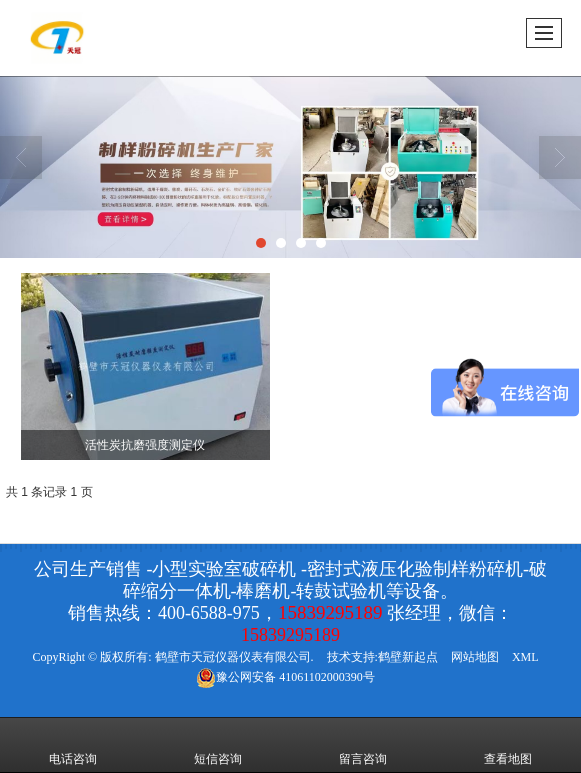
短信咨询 (218, 745)
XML (525, 657)
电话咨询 (73, 745)
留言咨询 (363, 745)
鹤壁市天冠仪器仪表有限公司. (234, 657)
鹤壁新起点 (408, 657)
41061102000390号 (285, 677)
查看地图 (508, 745)
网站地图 (475, 657)
